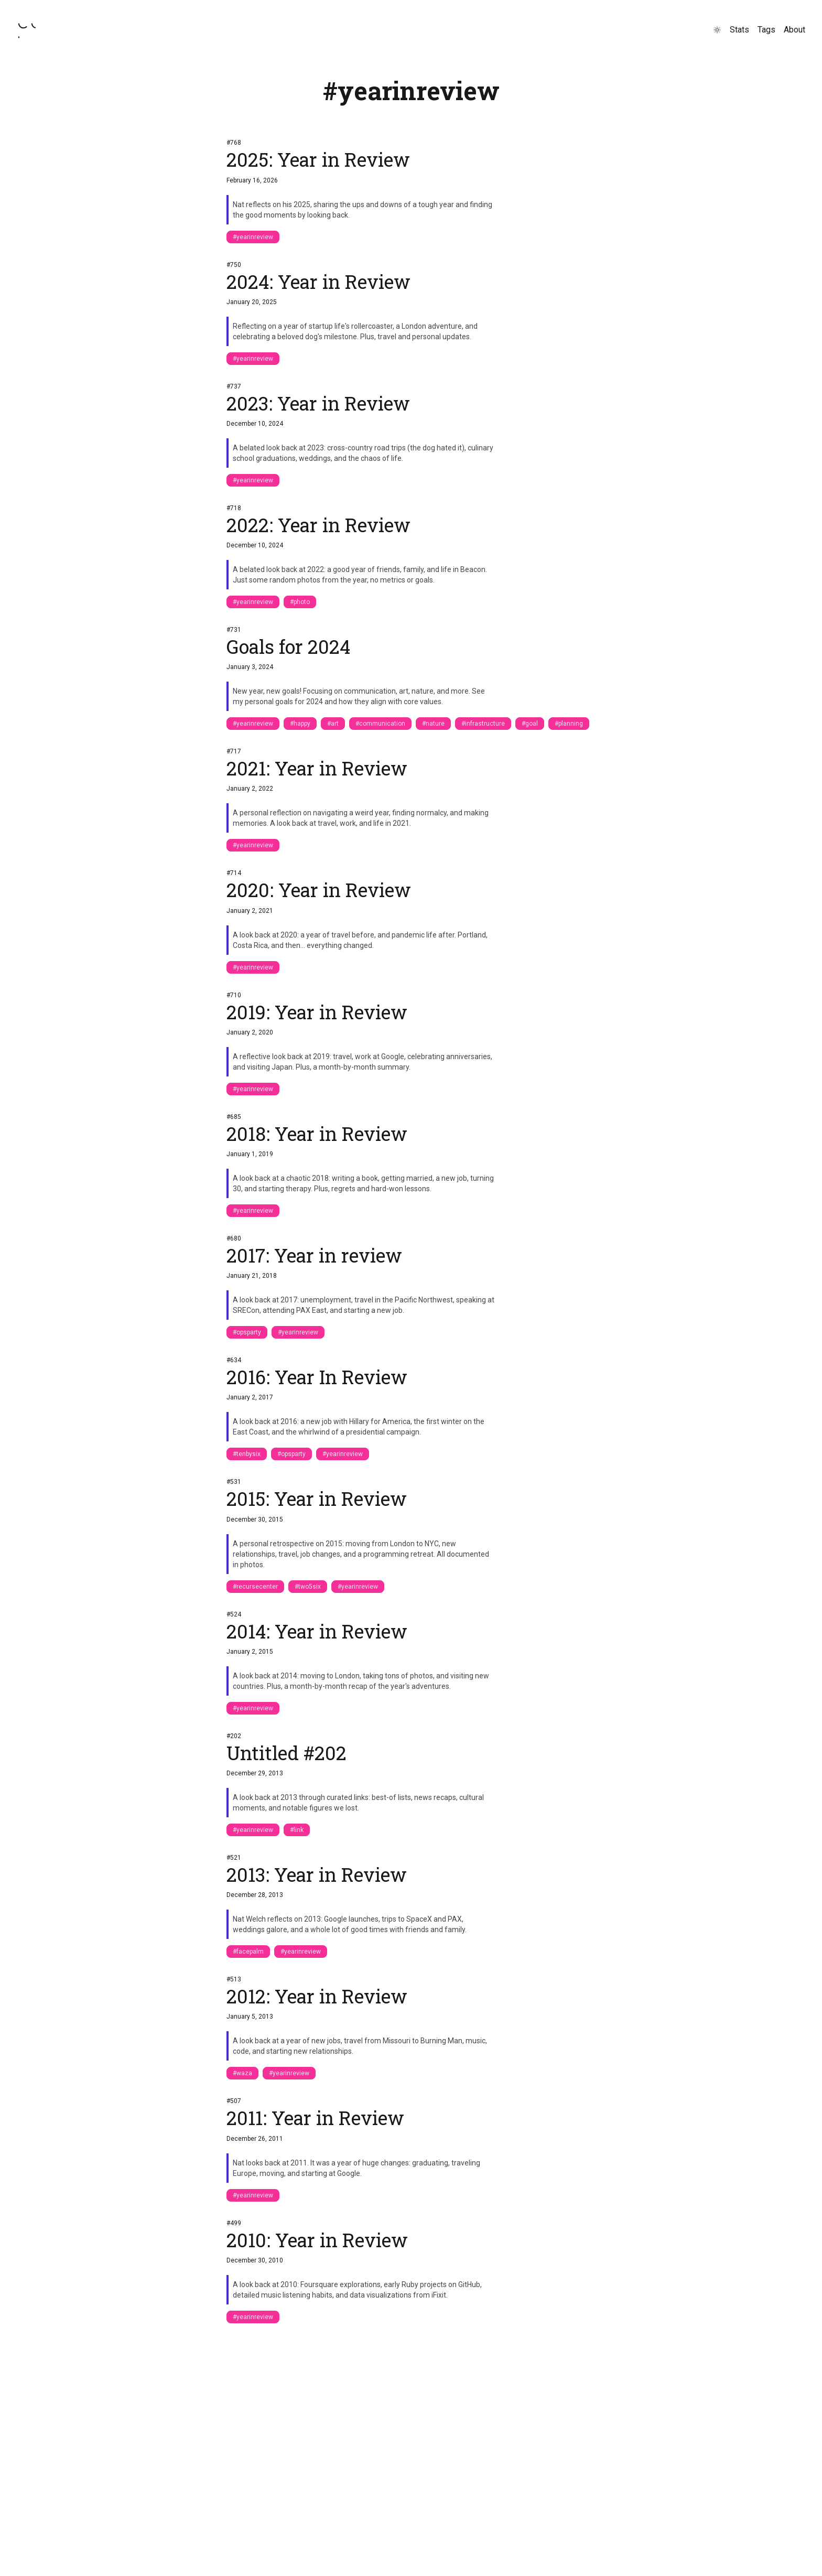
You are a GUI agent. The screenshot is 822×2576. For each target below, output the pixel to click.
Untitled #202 (286, 1752)
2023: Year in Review (318, 403)
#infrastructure (483, 723)
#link (297, 1830)
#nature (433, 723)
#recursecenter (255, 1586)
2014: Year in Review (316, 1631)
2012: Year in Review (316, 1996)
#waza (242, 2073)
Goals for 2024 (288, 646)
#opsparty (247, 1332)
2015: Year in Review (316, 1498)
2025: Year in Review (318, 159)
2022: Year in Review (318, 524)
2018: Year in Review (316, 1133)
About (794, 30)
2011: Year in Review (315, 2117)
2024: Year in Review (318, 281)
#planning (569, 723)
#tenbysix (247, 1454)
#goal (530, 723)
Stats (739, 30)
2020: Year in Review (318, 889)
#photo (300, 602)
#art (333, 723)
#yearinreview (253, 237)
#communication (380, 723)
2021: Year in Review (316, 768)
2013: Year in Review (316, 1874)
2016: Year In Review (316, 1376)
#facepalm (248, 1951)
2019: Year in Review (316, 1012)
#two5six (308, 1586)
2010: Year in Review (317, 2239)
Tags (766, 30)
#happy (300, 723)
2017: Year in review (314, 1255)
